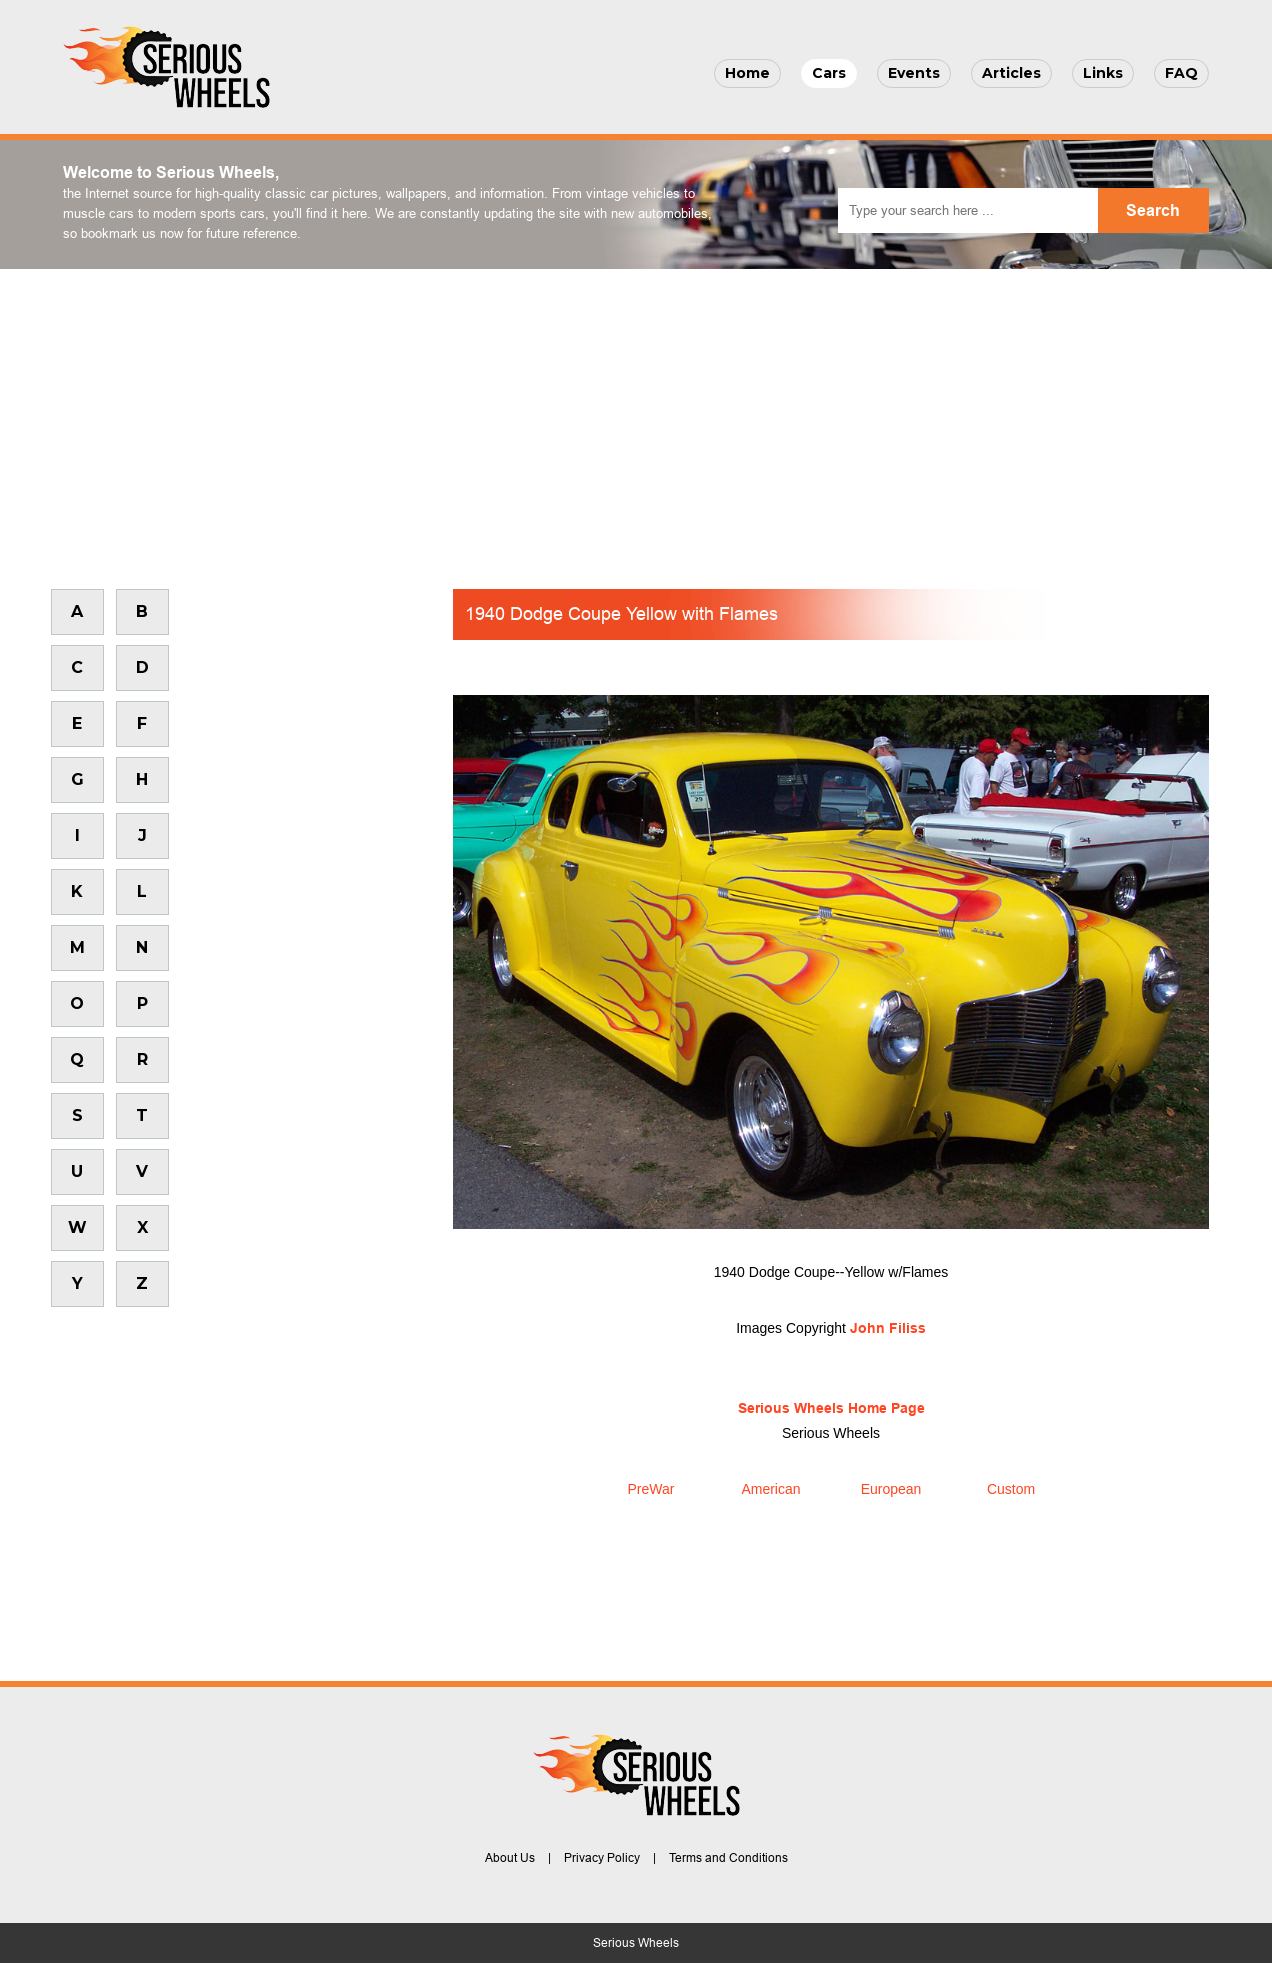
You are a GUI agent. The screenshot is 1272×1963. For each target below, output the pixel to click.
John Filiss (888, 1328)
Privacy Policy (602, 1858)
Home (747, 73)
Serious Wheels (636, 1943)
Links (1103, 73)
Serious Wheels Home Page (831, 1408)
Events (914, 73)
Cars (829, 73)
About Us (510, 1858)
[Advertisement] (636, 419)
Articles (1011, 73)
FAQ (1181, 73)
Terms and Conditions (728, 1858)
